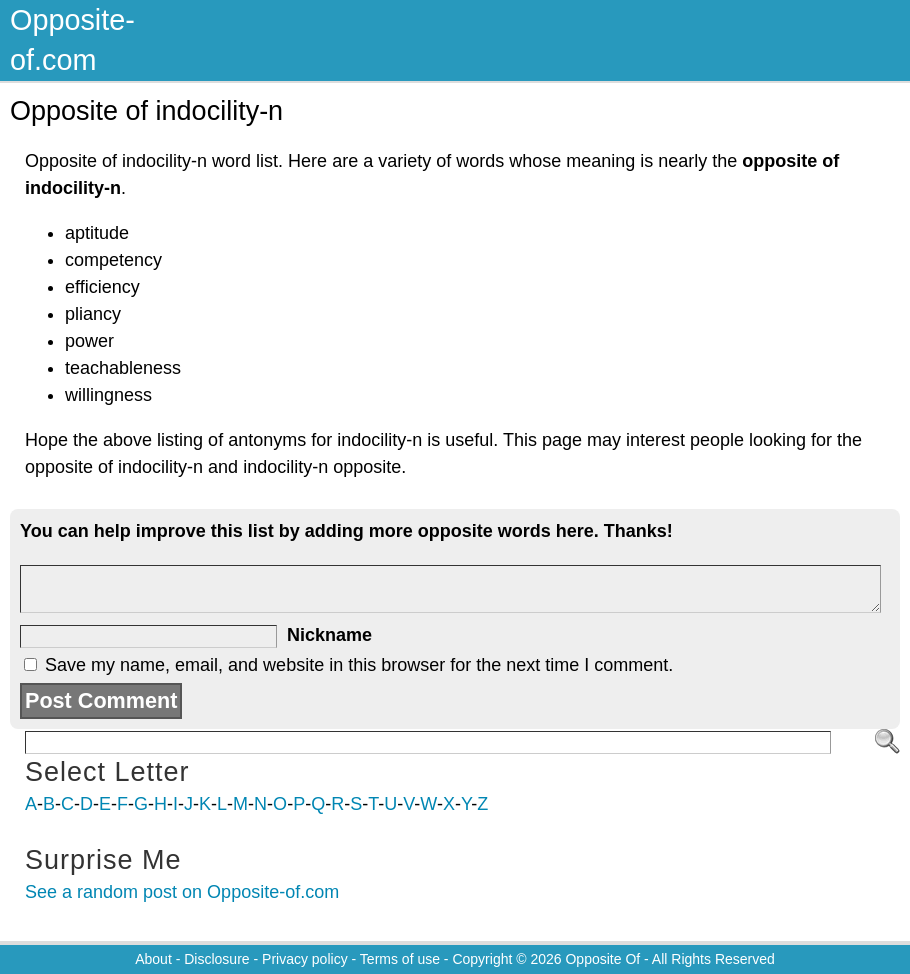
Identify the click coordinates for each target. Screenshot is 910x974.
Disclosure (216, 959)
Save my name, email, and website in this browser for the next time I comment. (359, 665)
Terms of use (400, 959)
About (153, 959)
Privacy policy (305, 959)
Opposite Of (602, 959)
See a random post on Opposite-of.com (182, 892)
